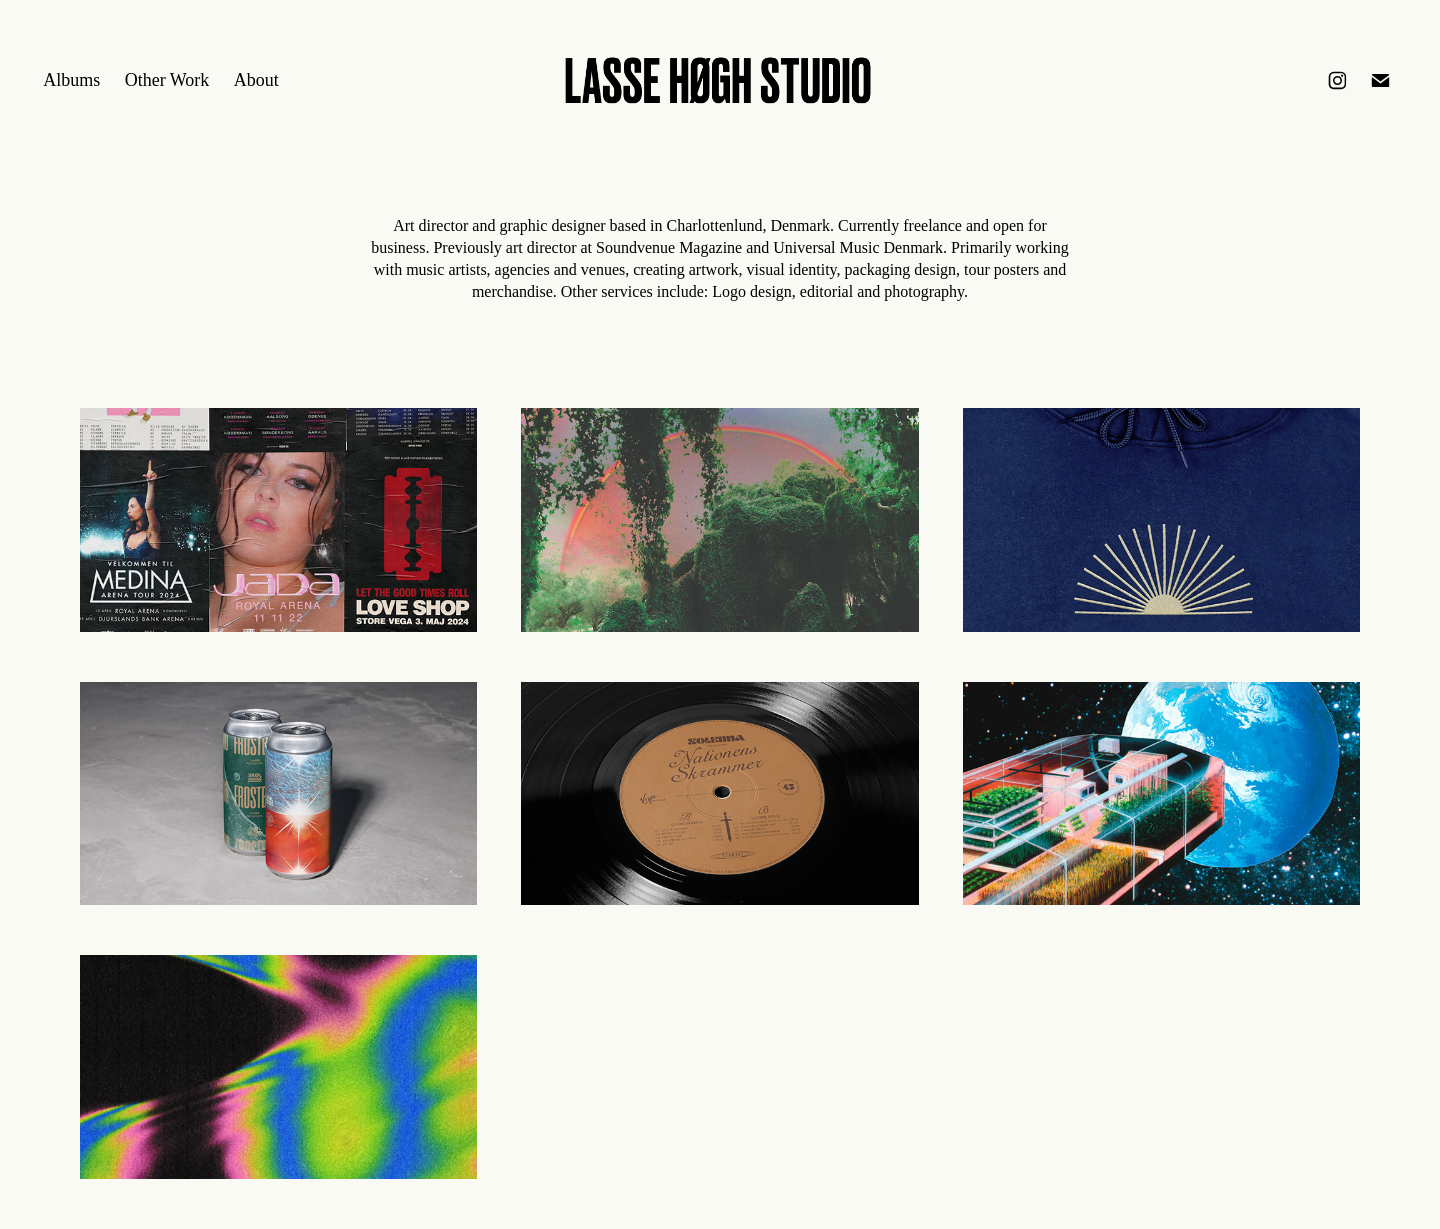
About (256, 80)
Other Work (167, 80)
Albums (71, 80)
